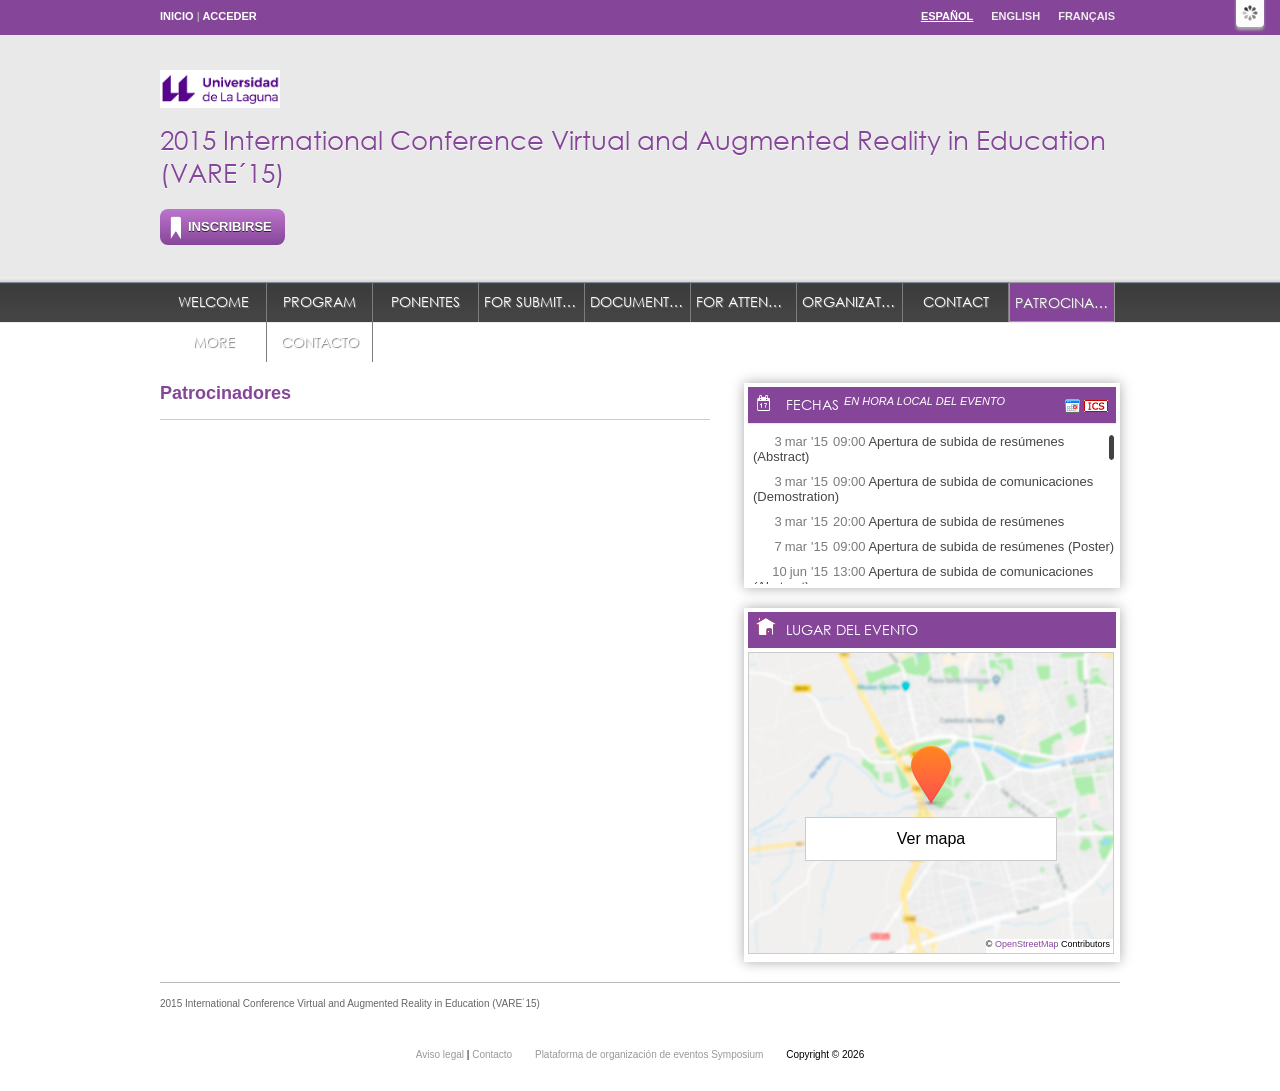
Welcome (213, 301)
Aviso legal (441, 1054)
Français (1086, 16)
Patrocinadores (1065, 302)
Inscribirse (230, 226)
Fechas (812, 404)
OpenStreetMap (1027, 944)
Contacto (320, 341)
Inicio (177, 16)
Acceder (229, 16)
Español (947, 16)
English (1015, 16)
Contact (956, 301)
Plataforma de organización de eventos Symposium (650, 1054)
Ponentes (425, 301)
